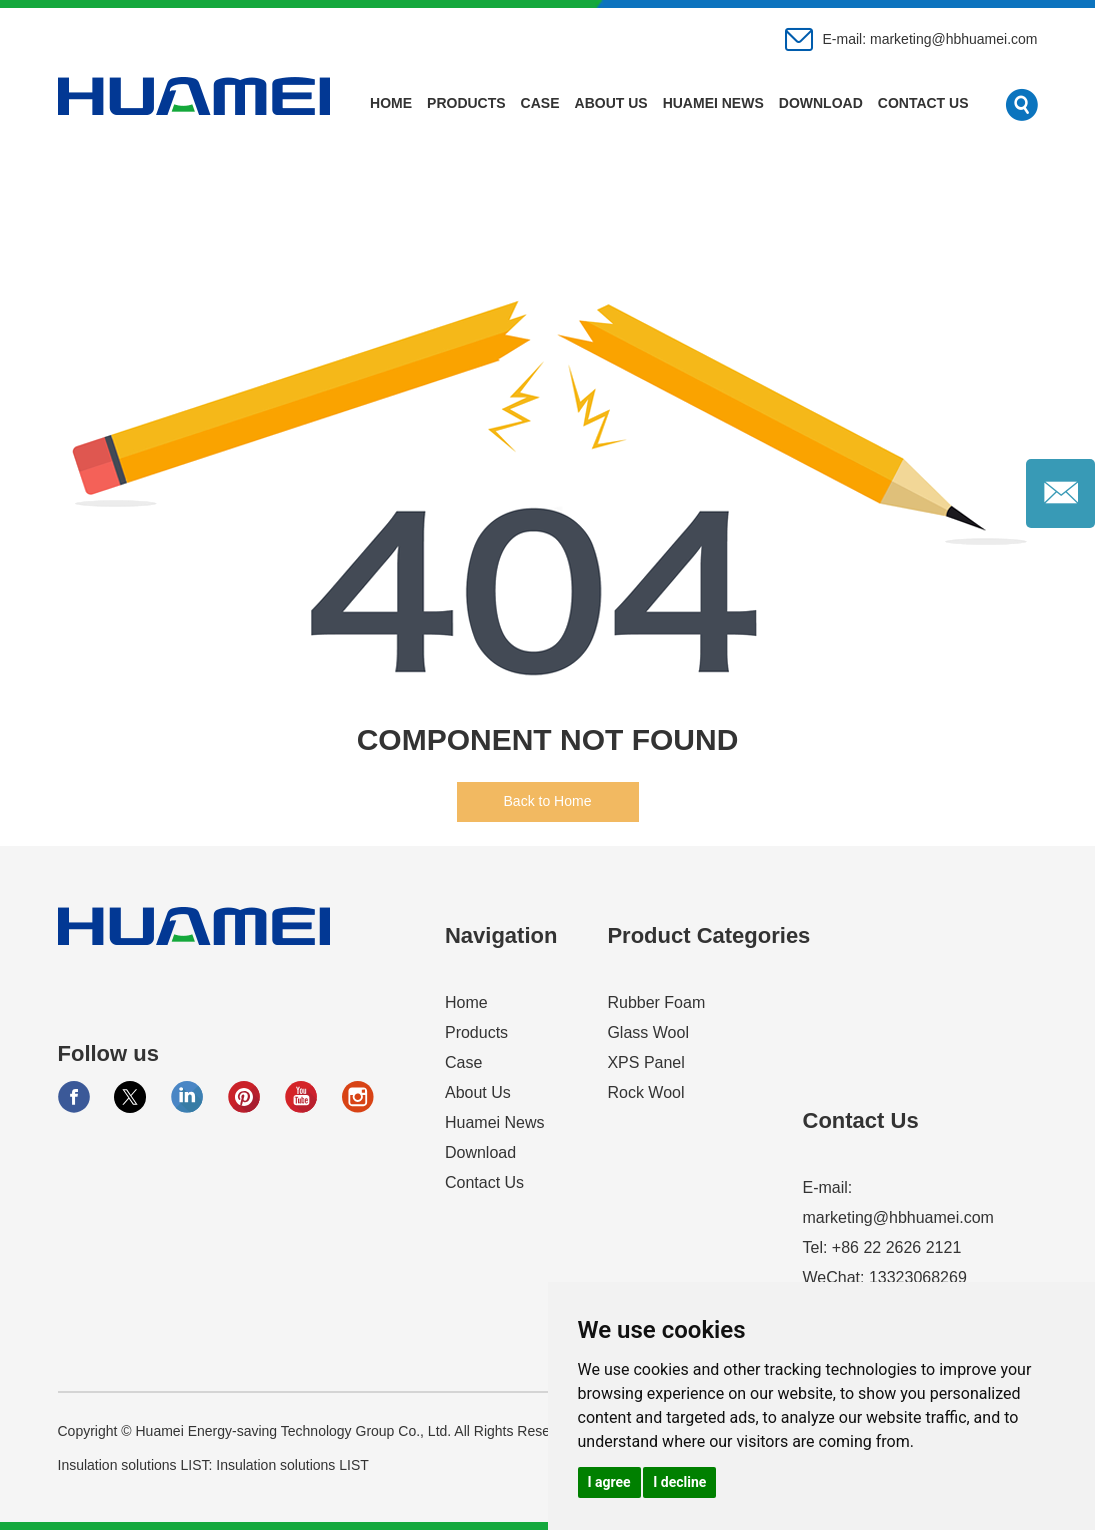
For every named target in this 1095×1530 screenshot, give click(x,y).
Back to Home (548, 801)
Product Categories (708, 935)
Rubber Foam (656, 1002)
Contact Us (923, 103)
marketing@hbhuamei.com (954, 39)
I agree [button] (609, 1482)
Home (391, 103)
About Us (611, 103)
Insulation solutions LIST (292, 1465)
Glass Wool (648, 1032)
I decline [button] (679, 1482)
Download (821, 103)
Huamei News (713, 103)
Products (466, 103)
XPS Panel (645, 1062)
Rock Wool (645, 1092)
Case (540, 103)
